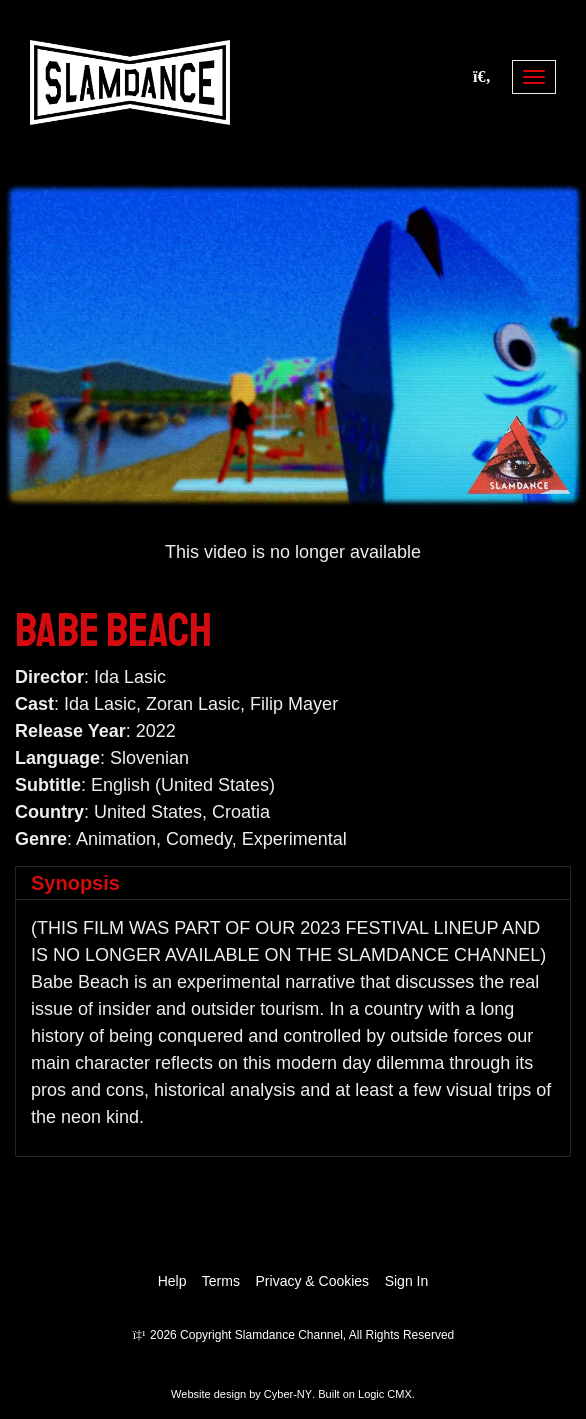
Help (172, 1281)
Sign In (407, 1281)
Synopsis (75, 883)
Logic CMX (385, 1394)
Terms (221, 1281)
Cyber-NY (288, 1394)
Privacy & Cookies (313, 1281)
